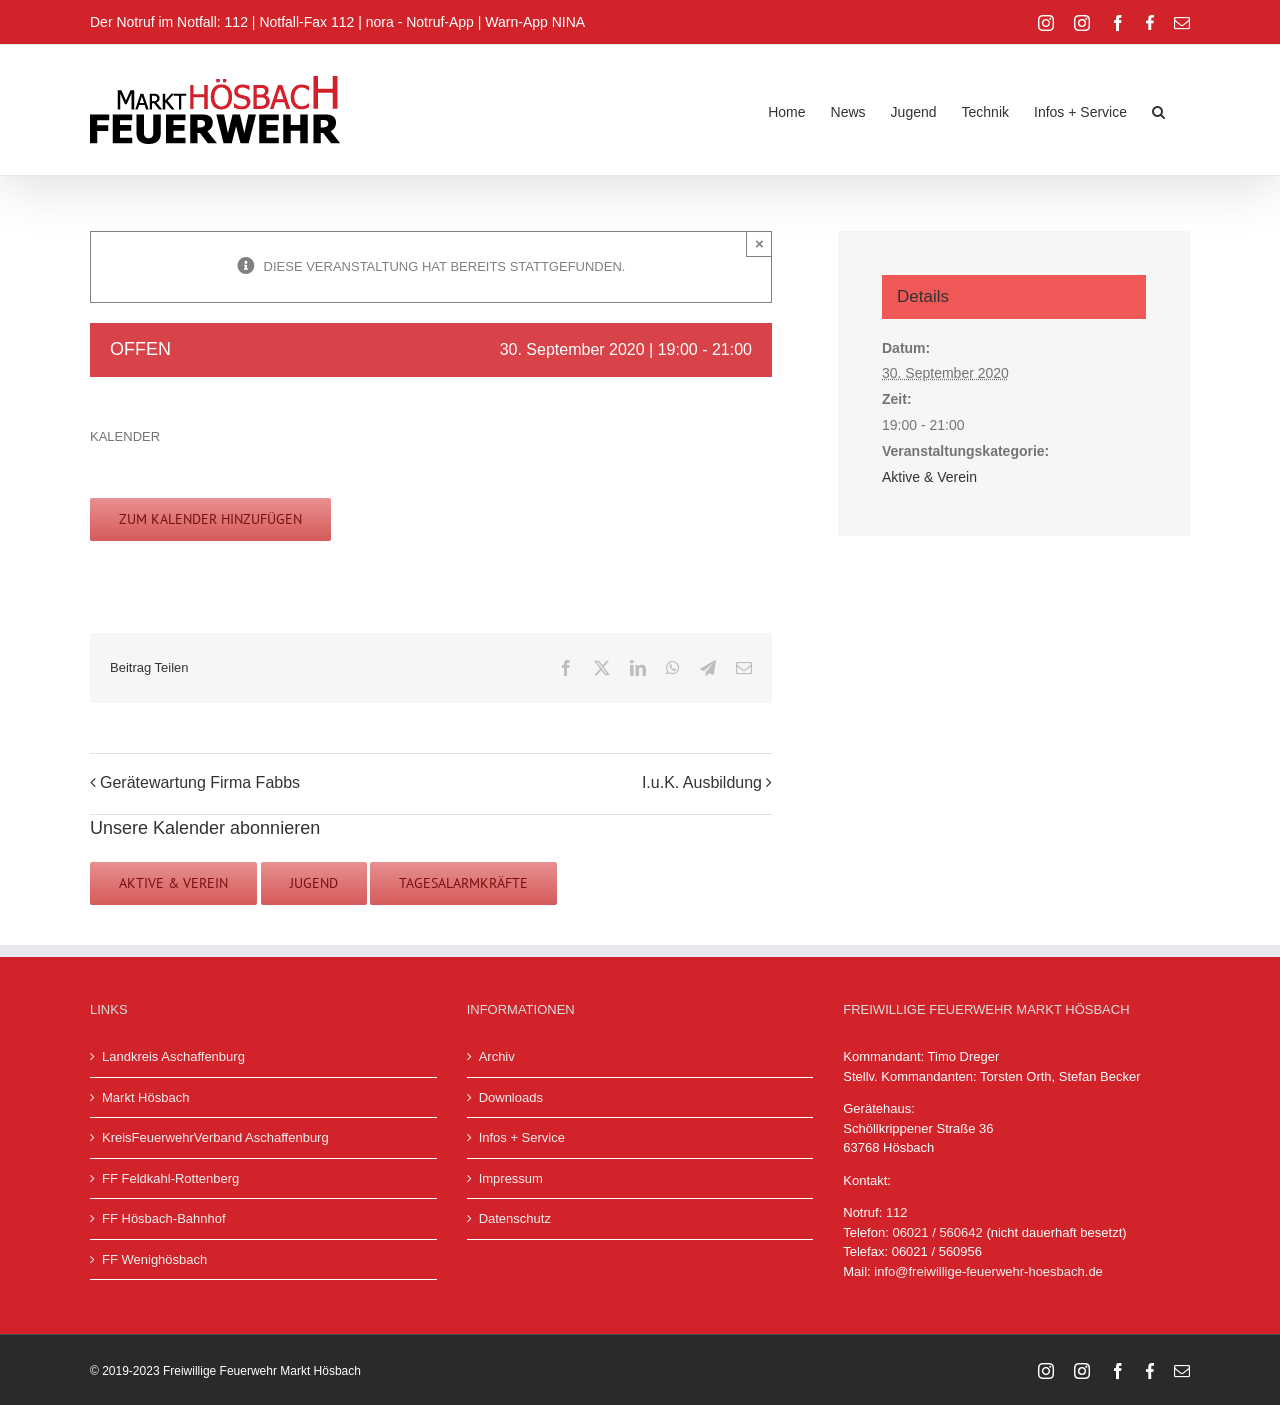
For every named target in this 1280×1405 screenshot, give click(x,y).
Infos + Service (522, 1137)
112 (897, 1212)
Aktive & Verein (929, 477)
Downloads (511, 1097)
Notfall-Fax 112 (306, 22)
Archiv (497, 1056)
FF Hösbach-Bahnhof (164, 1218)
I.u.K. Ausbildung (702, 782)
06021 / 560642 (937, 1232)
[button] (1158, 110)
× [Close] (759, 243)
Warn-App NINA (535, 22)
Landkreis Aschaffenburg (173, 1056)
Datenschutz (515, 1218)
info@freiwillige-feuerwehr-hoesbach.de (988, 1271)
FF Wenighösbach (154, 1259)
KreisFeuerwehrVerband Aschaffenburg (215, 1137)
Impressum (511, 1178)
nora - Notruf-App (420, 22)
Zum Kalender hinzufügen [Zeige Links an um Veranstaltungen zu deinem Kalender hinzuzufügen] (210, 519)
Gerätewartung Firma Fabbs (200, 782)
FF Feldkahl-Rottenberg (170, 1178)
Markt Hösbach (145, 1097)
